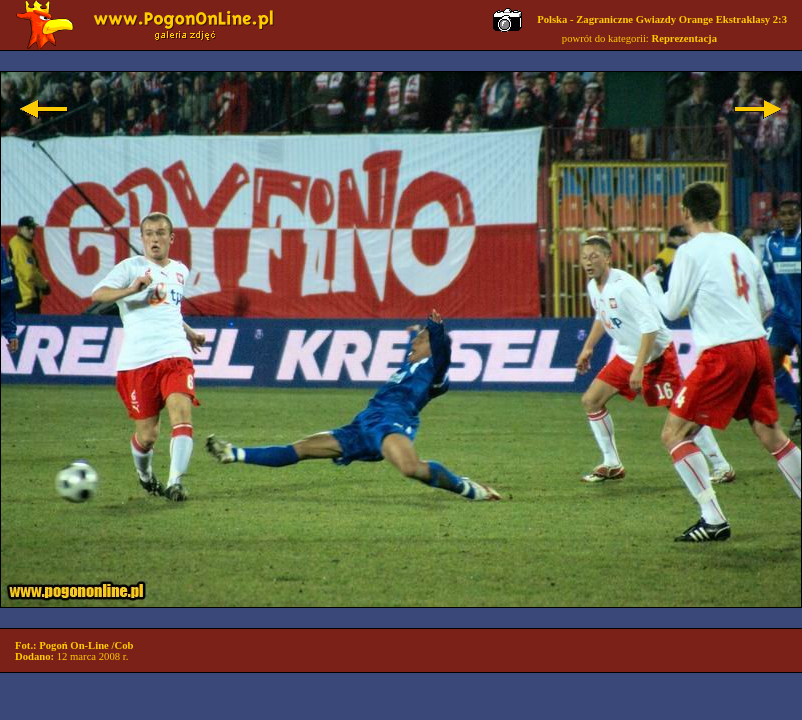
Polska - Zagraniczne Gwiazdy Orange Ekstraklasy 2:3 (662, 19)
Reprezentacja (685, 38)
